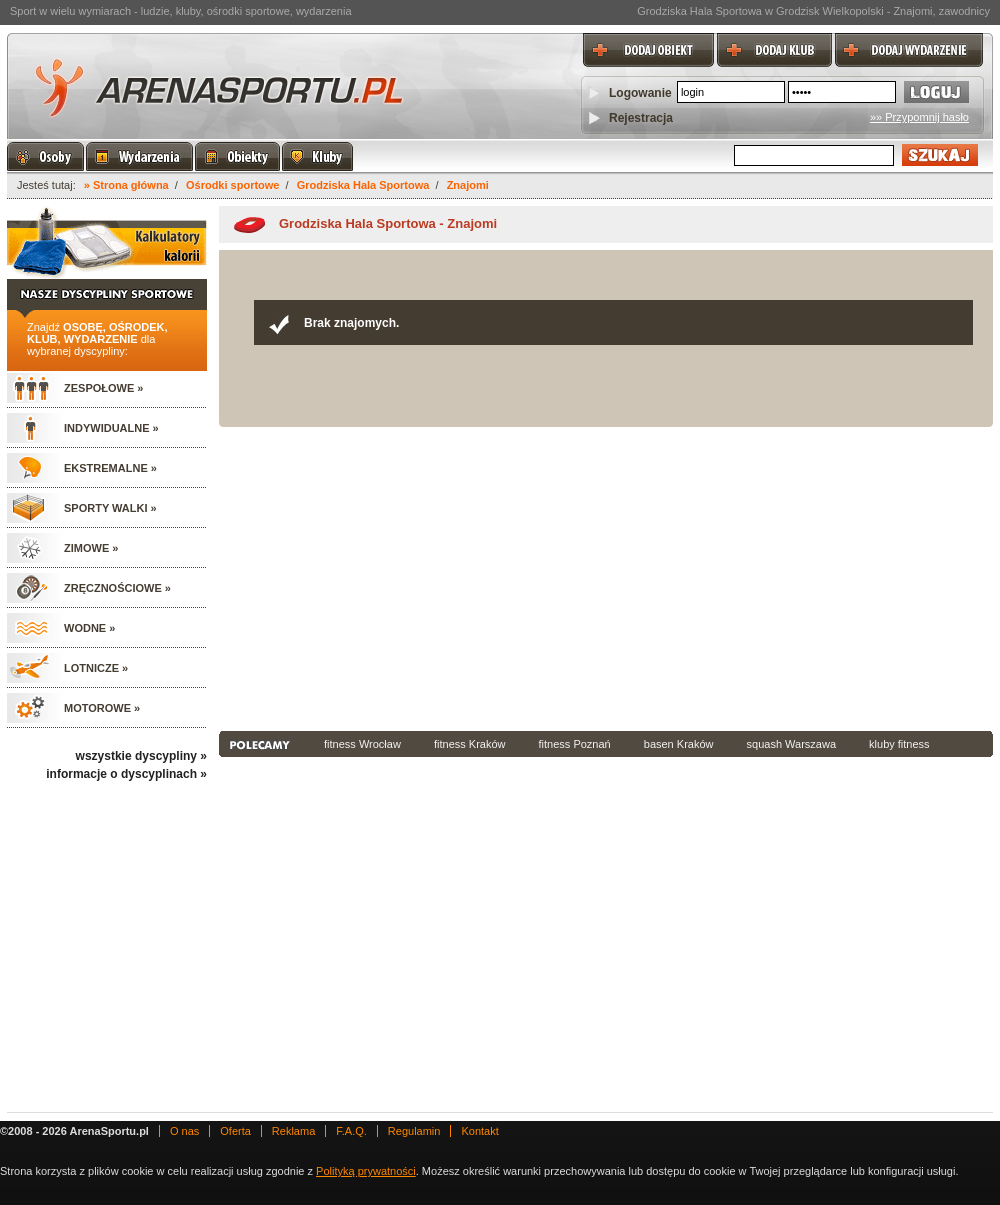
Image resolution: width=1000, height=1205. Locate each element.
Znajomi (468, 185)
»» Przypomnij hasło (919, 117)
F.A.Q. (351, 1131)
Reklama (293, 1131)
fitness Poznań (575, 744)
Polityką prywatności (366, 1171)
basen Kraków (679, 744)
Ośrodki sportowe (233, 185)
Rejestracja (641, 118)
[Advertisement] (493, 577)
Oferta (235, 1131)
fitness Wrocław (362, 744)
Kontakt (479, 1131)
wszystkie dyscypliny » (141, 756)
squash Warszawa (791, 744)
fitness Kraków (470, 744)
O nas (184, 1131)
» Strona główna (126, 185)
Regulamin (414, 1131)
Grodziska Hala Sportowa (363, 185)
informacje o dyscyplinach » (126, 774)
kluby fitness (899, 744)
